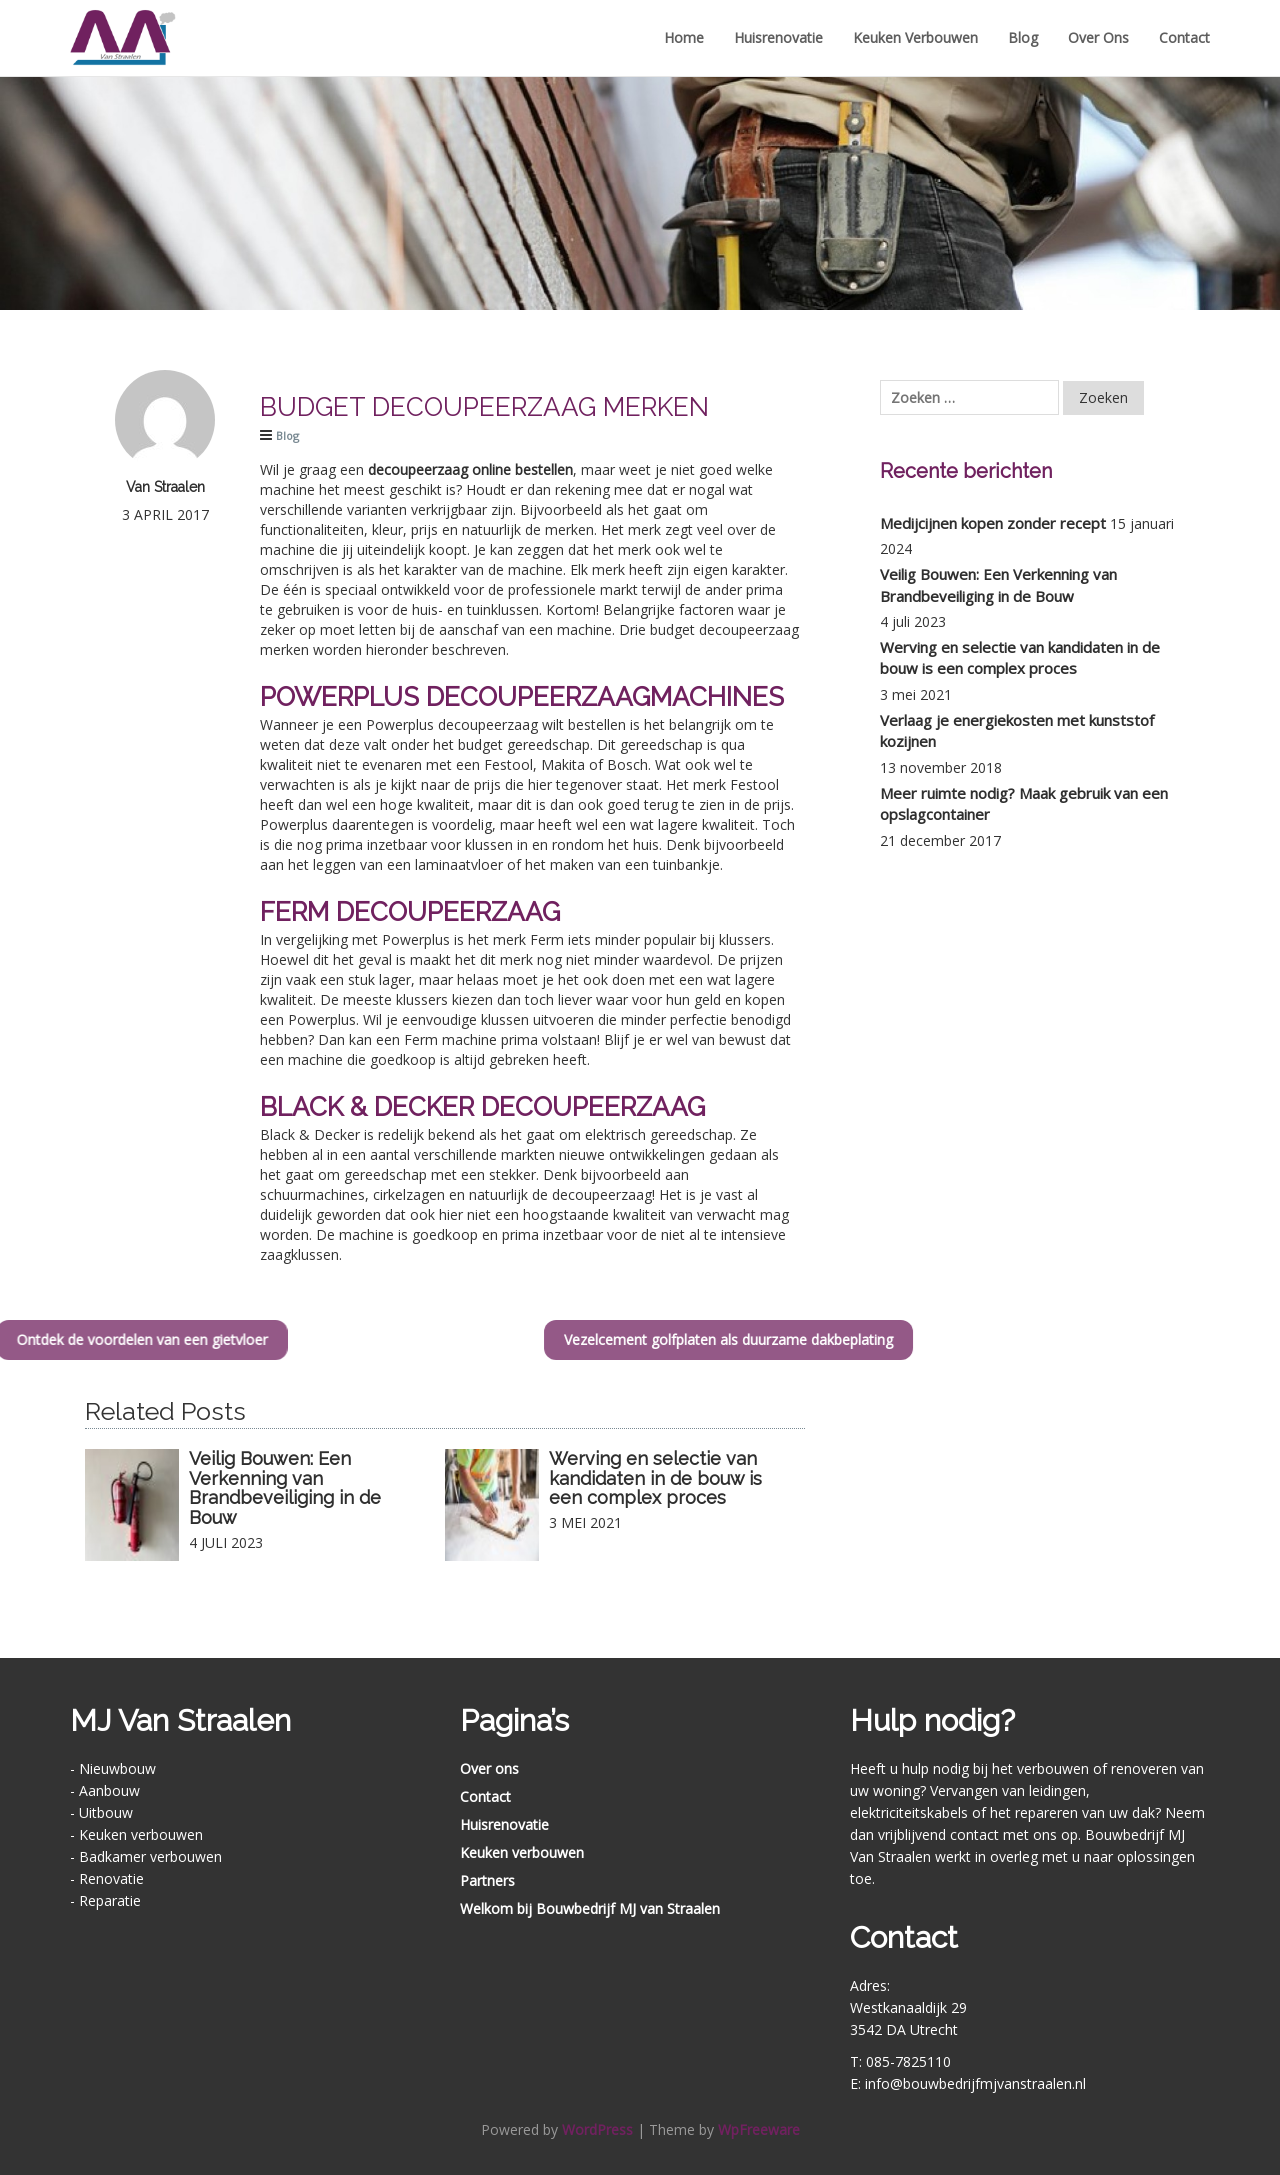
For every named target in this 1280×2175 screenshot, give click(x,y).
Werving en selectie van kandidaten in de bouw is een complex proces (655, 1478)
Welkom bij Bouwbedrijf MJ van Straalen (590, 1908)
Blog (1023, 37)
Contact (1184, 37)
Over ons (1098, 37)
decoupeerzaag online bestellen (470, 469)
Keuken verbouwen (915, 37)
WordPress (597, 2129)
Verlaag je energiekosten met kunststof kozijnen (1017, 730)
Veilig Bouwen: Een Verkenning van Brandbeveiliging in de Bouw (285, 1488)
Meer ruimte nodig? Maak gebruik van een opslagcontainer (1024, 803)
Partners (487, 1880)
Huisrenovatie (778, 37)
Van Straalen (165, 487)
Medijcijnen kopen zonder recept (993, 523)
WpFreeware (759, 2129)
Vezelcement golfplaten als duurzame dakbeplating (827, 1339)
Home (684, 37)
